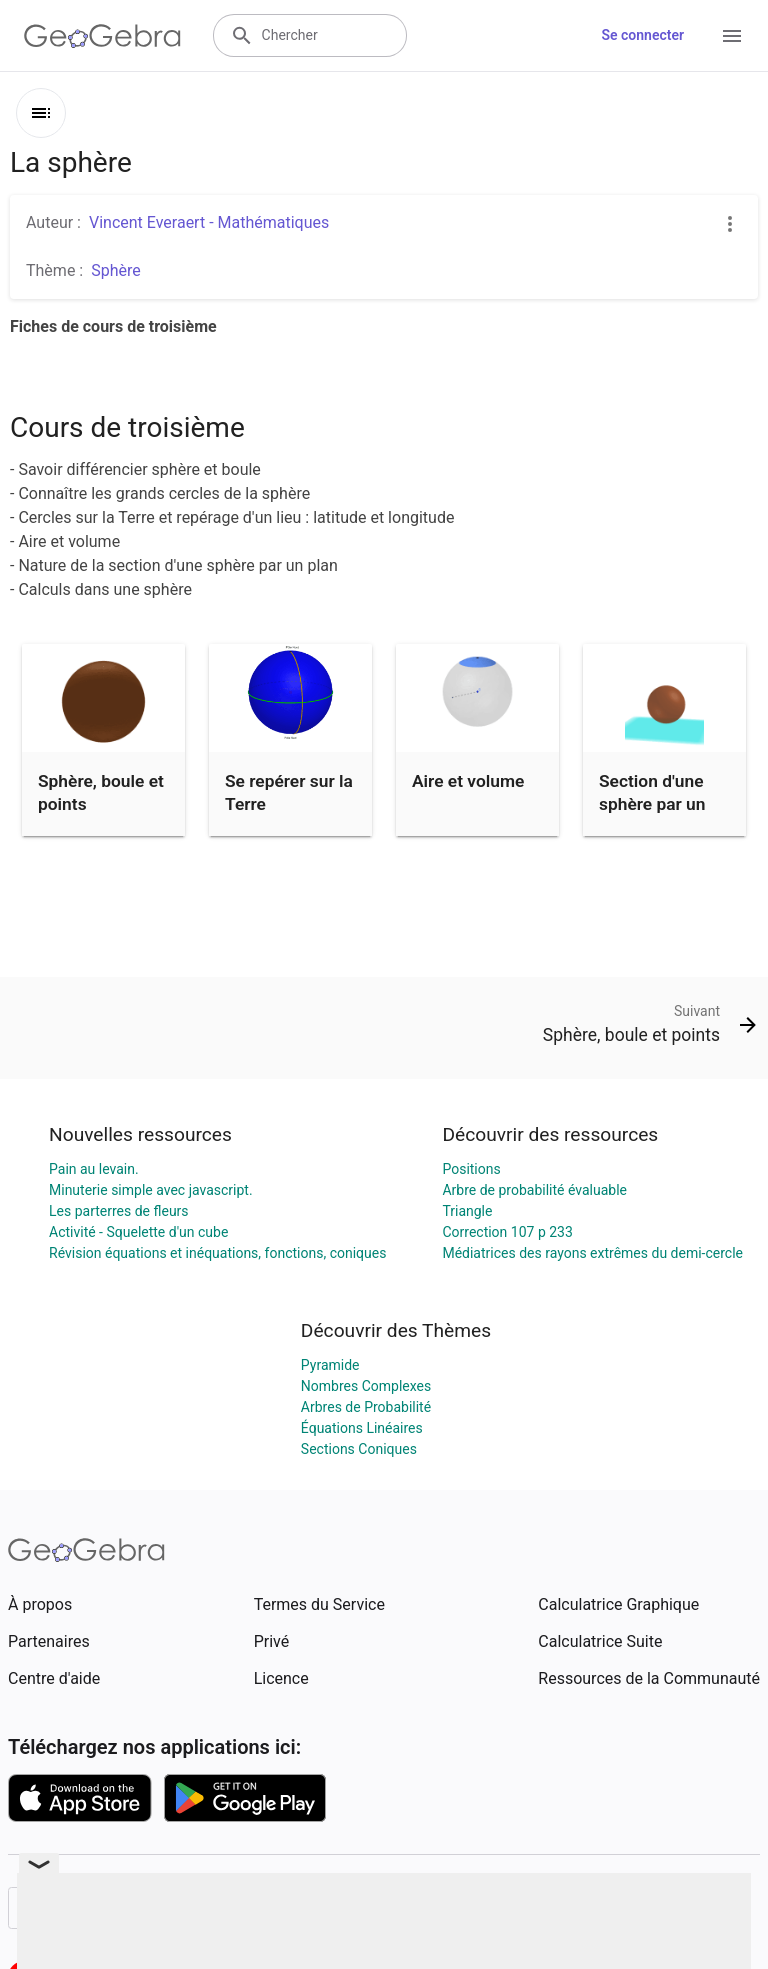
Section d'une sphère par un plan (652, 803)
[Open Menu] (732, 36)
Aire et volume (468, 781)
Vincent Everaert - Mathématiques (209, 222)
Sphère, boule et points (101, 792)
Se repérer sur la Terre (289, 792)
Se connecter (642, 35)
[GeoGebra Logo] (102, 36)
